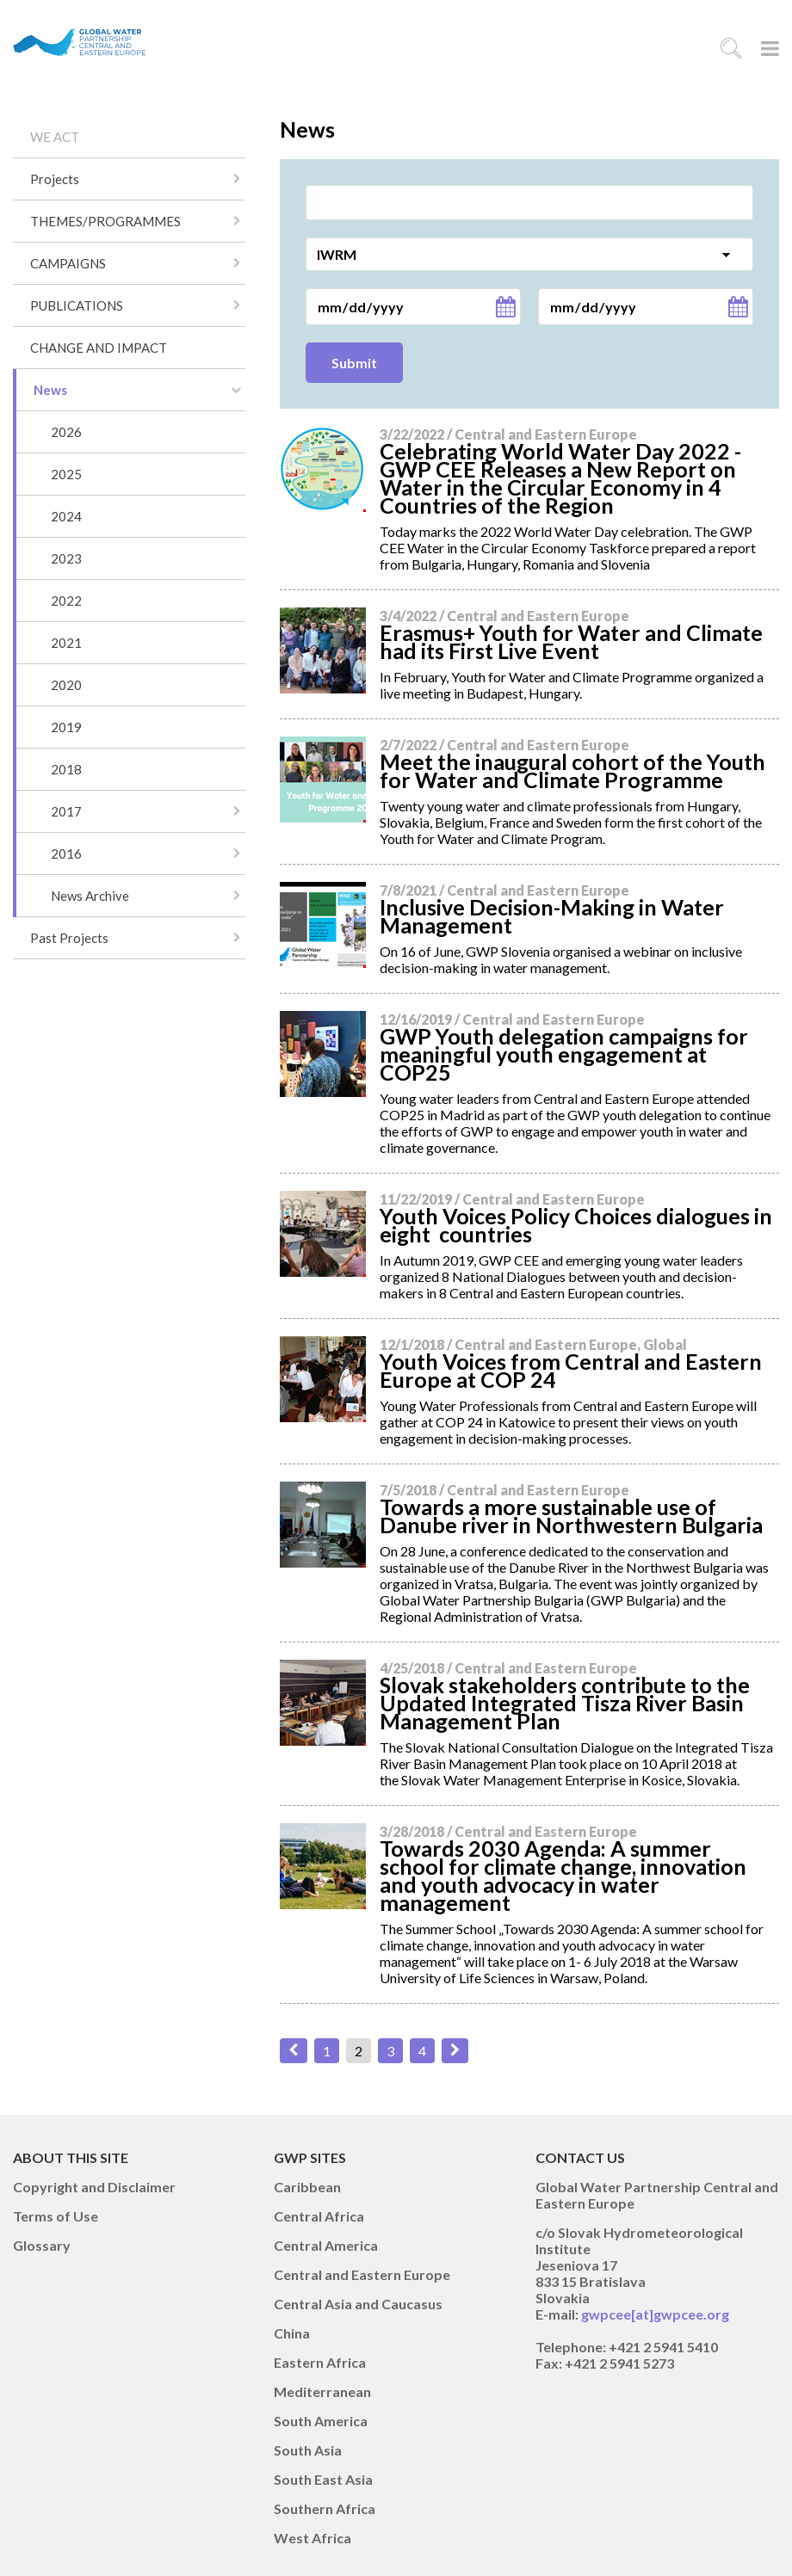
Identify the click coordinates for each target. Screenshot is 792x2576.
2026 (66, 432)
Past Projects (69, 938)
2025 (66, 474)
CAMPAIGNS (68, 263)
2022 (66, 600)
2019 (66, 727)
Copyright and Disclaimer (94, 2187)
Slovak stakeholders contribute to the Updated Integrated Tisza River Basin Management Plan (565, 1703)
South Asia (308, 2450)
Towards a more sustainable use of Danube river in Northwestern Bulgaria (571, 1516)
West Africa (312, 2538)
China (292, 2333)
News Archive (90, 895)
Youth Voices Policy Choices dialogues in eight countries (576, 1225)
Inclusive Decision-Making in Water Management (552, 916)
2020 (66, 685)
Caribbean (307, 2187)
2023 (66, 558)
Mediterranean (322, 2391)
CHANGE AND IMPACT (98, 347)
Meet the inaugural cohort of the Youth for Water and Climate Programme (572, 770)
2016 (66, 853)
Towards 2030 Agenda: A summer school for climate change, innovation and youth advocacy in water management (563, 1875)
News (50, 389)
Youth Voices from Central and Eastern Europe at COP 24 (571, 1370)
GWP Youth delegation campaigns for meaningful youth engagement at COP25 (564, 1054)
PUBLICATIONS (76, 305)
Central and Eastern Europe (362, 2274)
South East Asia (323, 2479)
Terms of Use (55, 2216)
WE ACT (54, 137)
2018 (66, 769)
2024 (66, 516)
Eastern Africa (320, 2362)
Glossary (42, 2245)
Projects (54, 179)
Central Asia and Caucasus (358, 2304)
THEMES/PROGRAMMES (105, 221)
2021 (66, 642)
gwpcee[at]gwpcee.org (655, 2314)
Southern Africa (324, 2508)
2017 (66, 811)
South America (321, 2421)
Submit (354, 362)
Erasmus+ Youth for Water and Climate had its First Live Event (571, 641)
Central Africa (319, 2216)
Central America (326, 2245)
